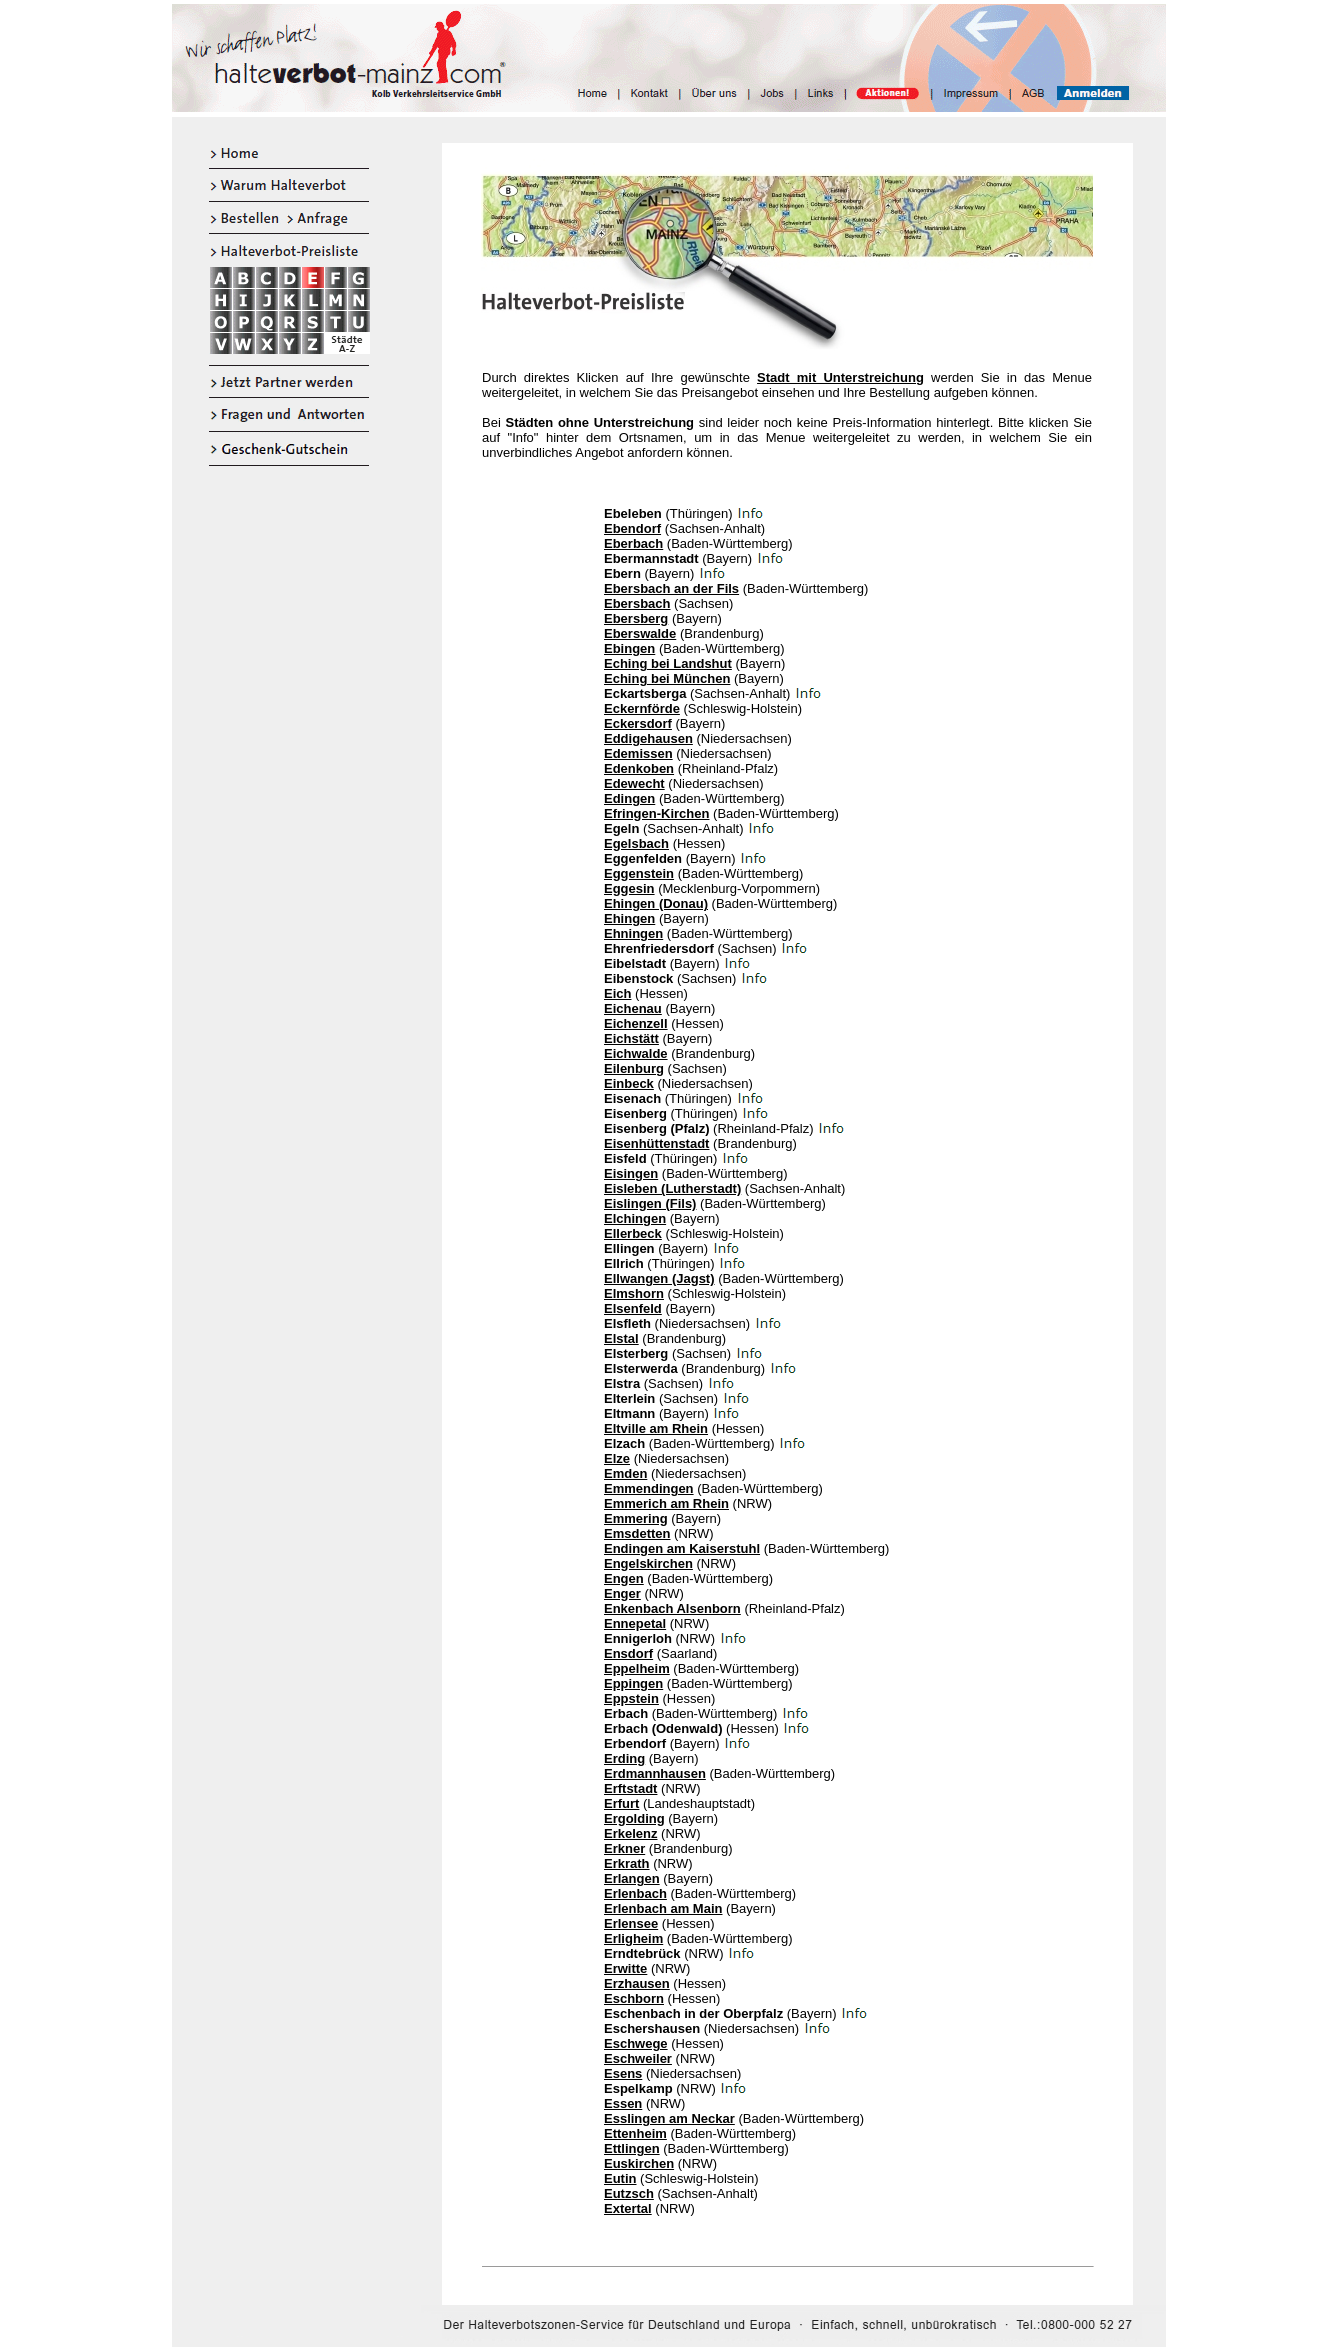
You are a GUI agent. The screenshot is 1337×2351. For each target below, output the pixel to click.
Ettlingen (632, 2148)
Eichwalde (636, 1053)
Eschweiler (638, 2058)
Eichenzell (636, 1023)
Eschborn (634, 1998)
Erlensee (631, 1923)
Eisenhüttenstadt (656, 1143)
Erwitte (625, 1968)
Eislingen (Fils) (650, 1203)
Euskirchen (639, 2163)
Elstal (621, 1338)
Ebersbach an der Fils (671, 588)
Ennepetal (635, 1623)
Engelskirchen (648, 1563)
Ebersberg (636, 618)
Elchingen (635, 1218)
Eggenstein (639, 873)
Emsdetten (637, 1533)
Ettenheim (635, 2133)
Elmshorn (634, 1293)
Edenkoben (639, 768)
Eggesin (629, 888)
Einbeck (629, 1083)
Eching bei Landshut (668, 663)
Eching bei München (667, 678)
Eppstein (631, 1698)
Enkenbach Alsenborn (672, 1608)
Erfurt (621, 1803)
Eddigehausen (648, 738)
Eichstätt (631, 1038)
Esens (623, 2073)
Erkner (624, 1848)
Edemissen (638, 753)
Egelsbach (636, 843)
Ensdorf (628, 1653)
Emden (625, 1473)
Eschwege (636, 2043)
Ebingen (629, 648)
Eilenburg (634, 1068)
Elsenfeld (633, 1308)
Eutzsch (629, 2193)
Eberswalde (640, 633)
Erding (624, 1758)
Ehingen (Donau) (656, 903)
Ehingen (629, 918)
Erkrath (627, 1863)
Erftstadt (630, 1788)
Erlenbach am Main (663, 1908)
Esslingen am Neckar (669, 2118)
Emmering (636, 1518)
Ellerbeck (633, 1233)
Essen (623, 2103)
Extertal (628, 2208)
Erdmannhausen (655, 1773)
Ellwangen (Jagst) (659, 1278)
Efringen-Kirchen (656, 813)
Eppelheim (637, 1668)
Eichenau (633, 1008)
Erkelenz (630, 1833)
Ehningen (633, 933)
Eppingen (633, 1683)
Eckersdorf (638, 723)
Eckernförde (642, 708)
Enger (622, 1593)
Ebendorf (632, 528)
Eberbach (633, 543)
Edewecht (634, 783)
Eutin (620, 2178)
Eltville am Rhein (656, 1428)
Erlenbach (635, 1893)
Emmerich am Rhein (666, 1503)
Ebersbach (637, 603)
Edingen (629, 798)
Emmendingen (649, 1488)
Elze (617, 1458)
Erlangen (632, 1878)
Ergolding (634, 1818)
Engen (624, 1578)
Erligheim (633, 1938)
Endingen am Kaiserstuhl (682, 1548)
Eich (617, 993)
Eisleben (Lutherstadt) (672, 1188)
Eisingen (631, 1173)
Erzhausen (637, 1983)
